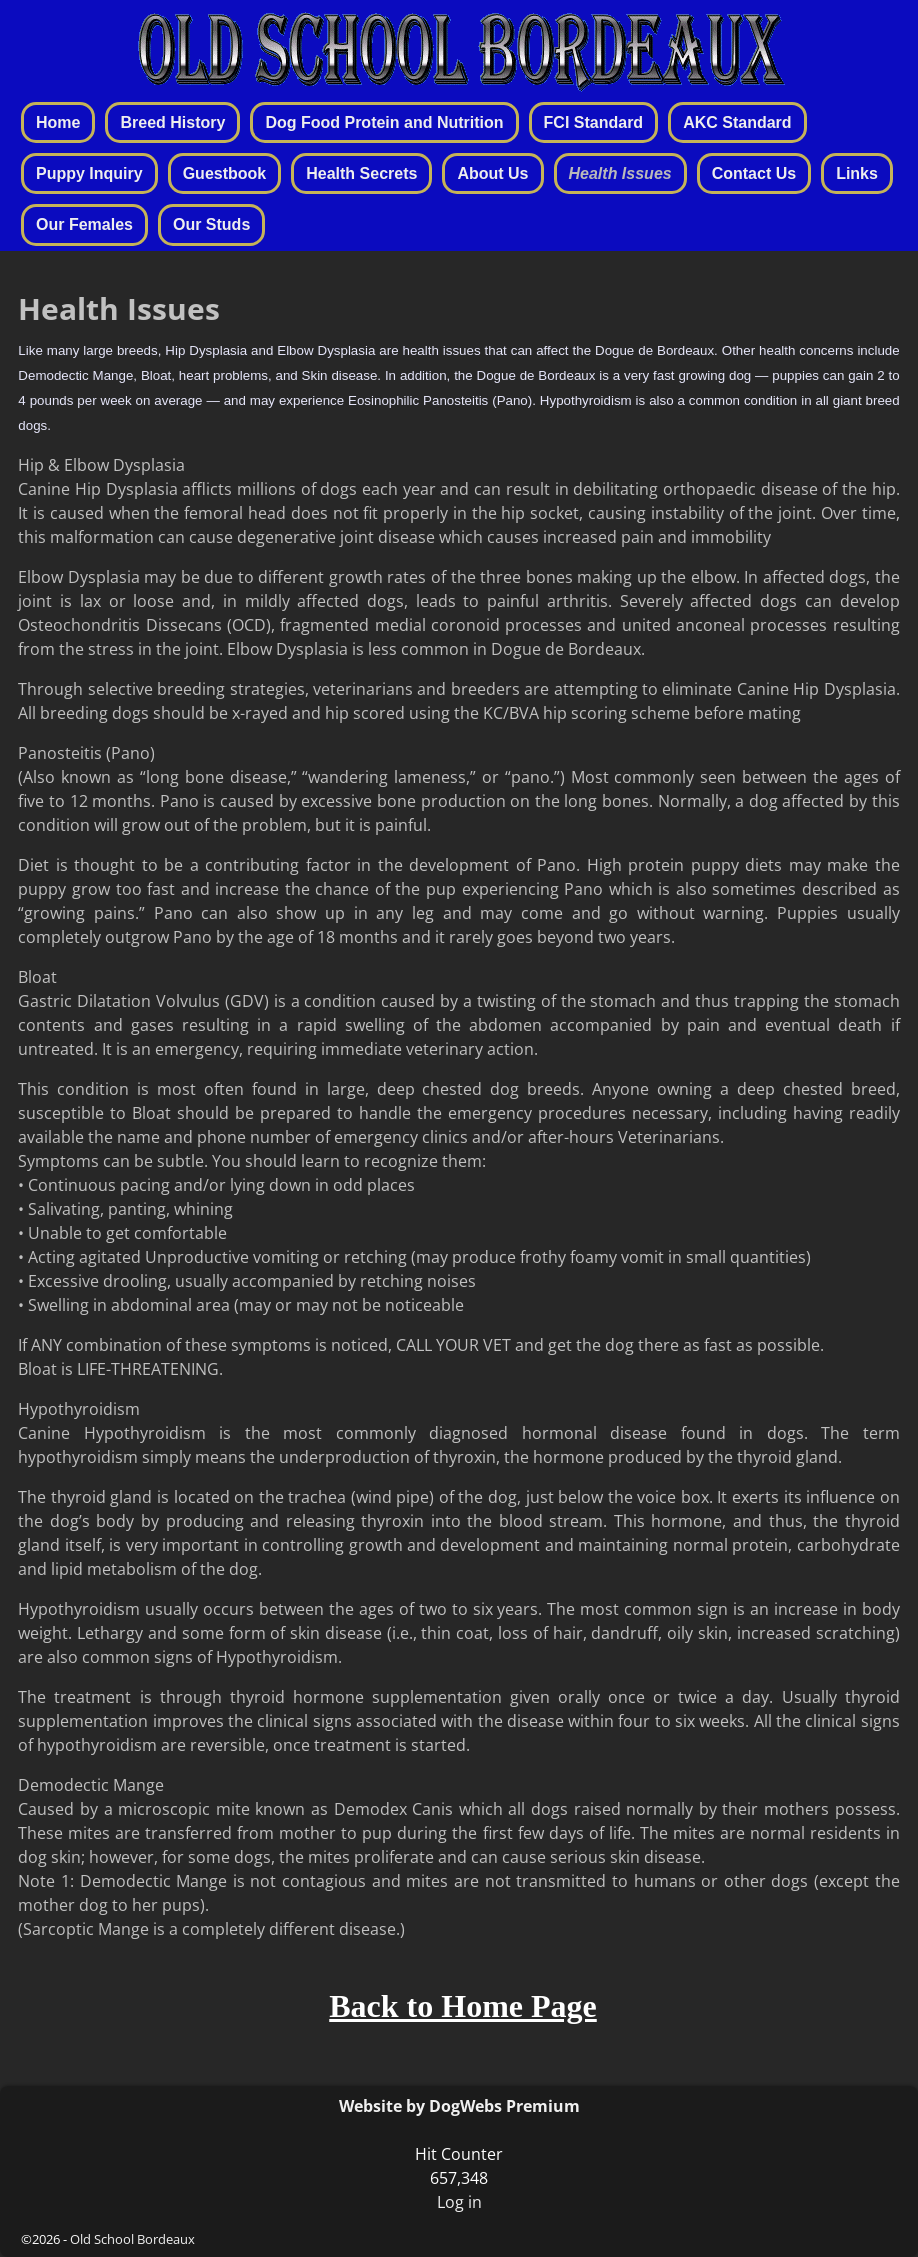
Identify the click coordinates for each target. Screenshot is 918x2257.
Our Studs (211, 224)
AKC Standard (737, 122)
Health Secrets (361, 173)
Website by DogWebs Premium (459, 2106)
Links (857, 173)
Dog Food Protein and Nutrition (384, 122)
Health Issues (620, 173)
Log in (459, 2202)
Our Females (84, 224)
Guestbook (225, 173)
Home (58, 122)
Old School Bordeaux (132, 2239)
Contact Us (754, 173)
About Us (492, 173)
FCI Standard (594, 122)
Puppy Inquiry (89, 173)
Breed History (172, 122)
